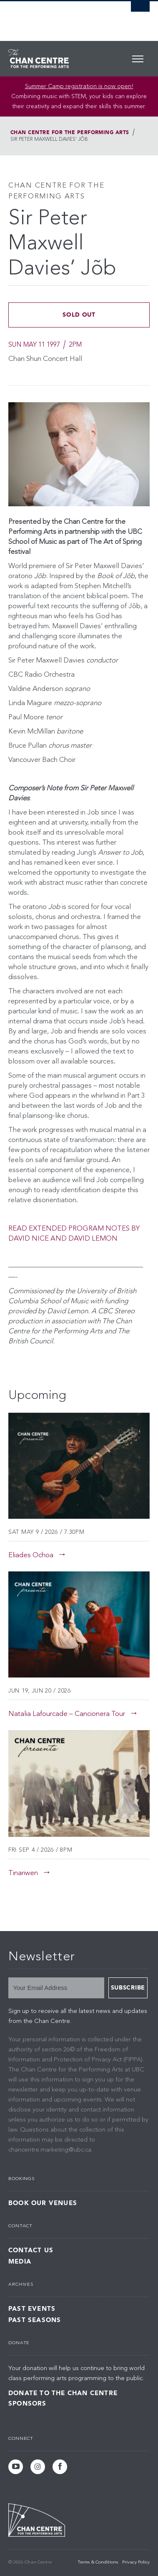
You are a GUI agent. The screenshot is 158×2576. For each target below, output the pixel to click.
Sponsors (27, 2403)
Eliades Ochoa (30, 1555)
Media (19, 2261)
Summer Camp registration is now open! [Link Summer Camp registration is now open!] (79, 86)
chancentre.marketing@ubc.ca (49, 2150)
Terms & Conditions (98, 2562)
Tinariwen (23, 1873)
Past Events (31, 2308)
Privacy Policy (136, 2562)
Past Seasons (34, 2320)
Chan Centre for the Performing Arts (69, 132)
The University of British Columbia (57, 17)
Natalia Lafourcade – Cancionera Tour (66, 1714)
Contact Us (30, 2250)
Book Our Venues (42, 2203)
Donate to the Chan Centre (63, 2393)
